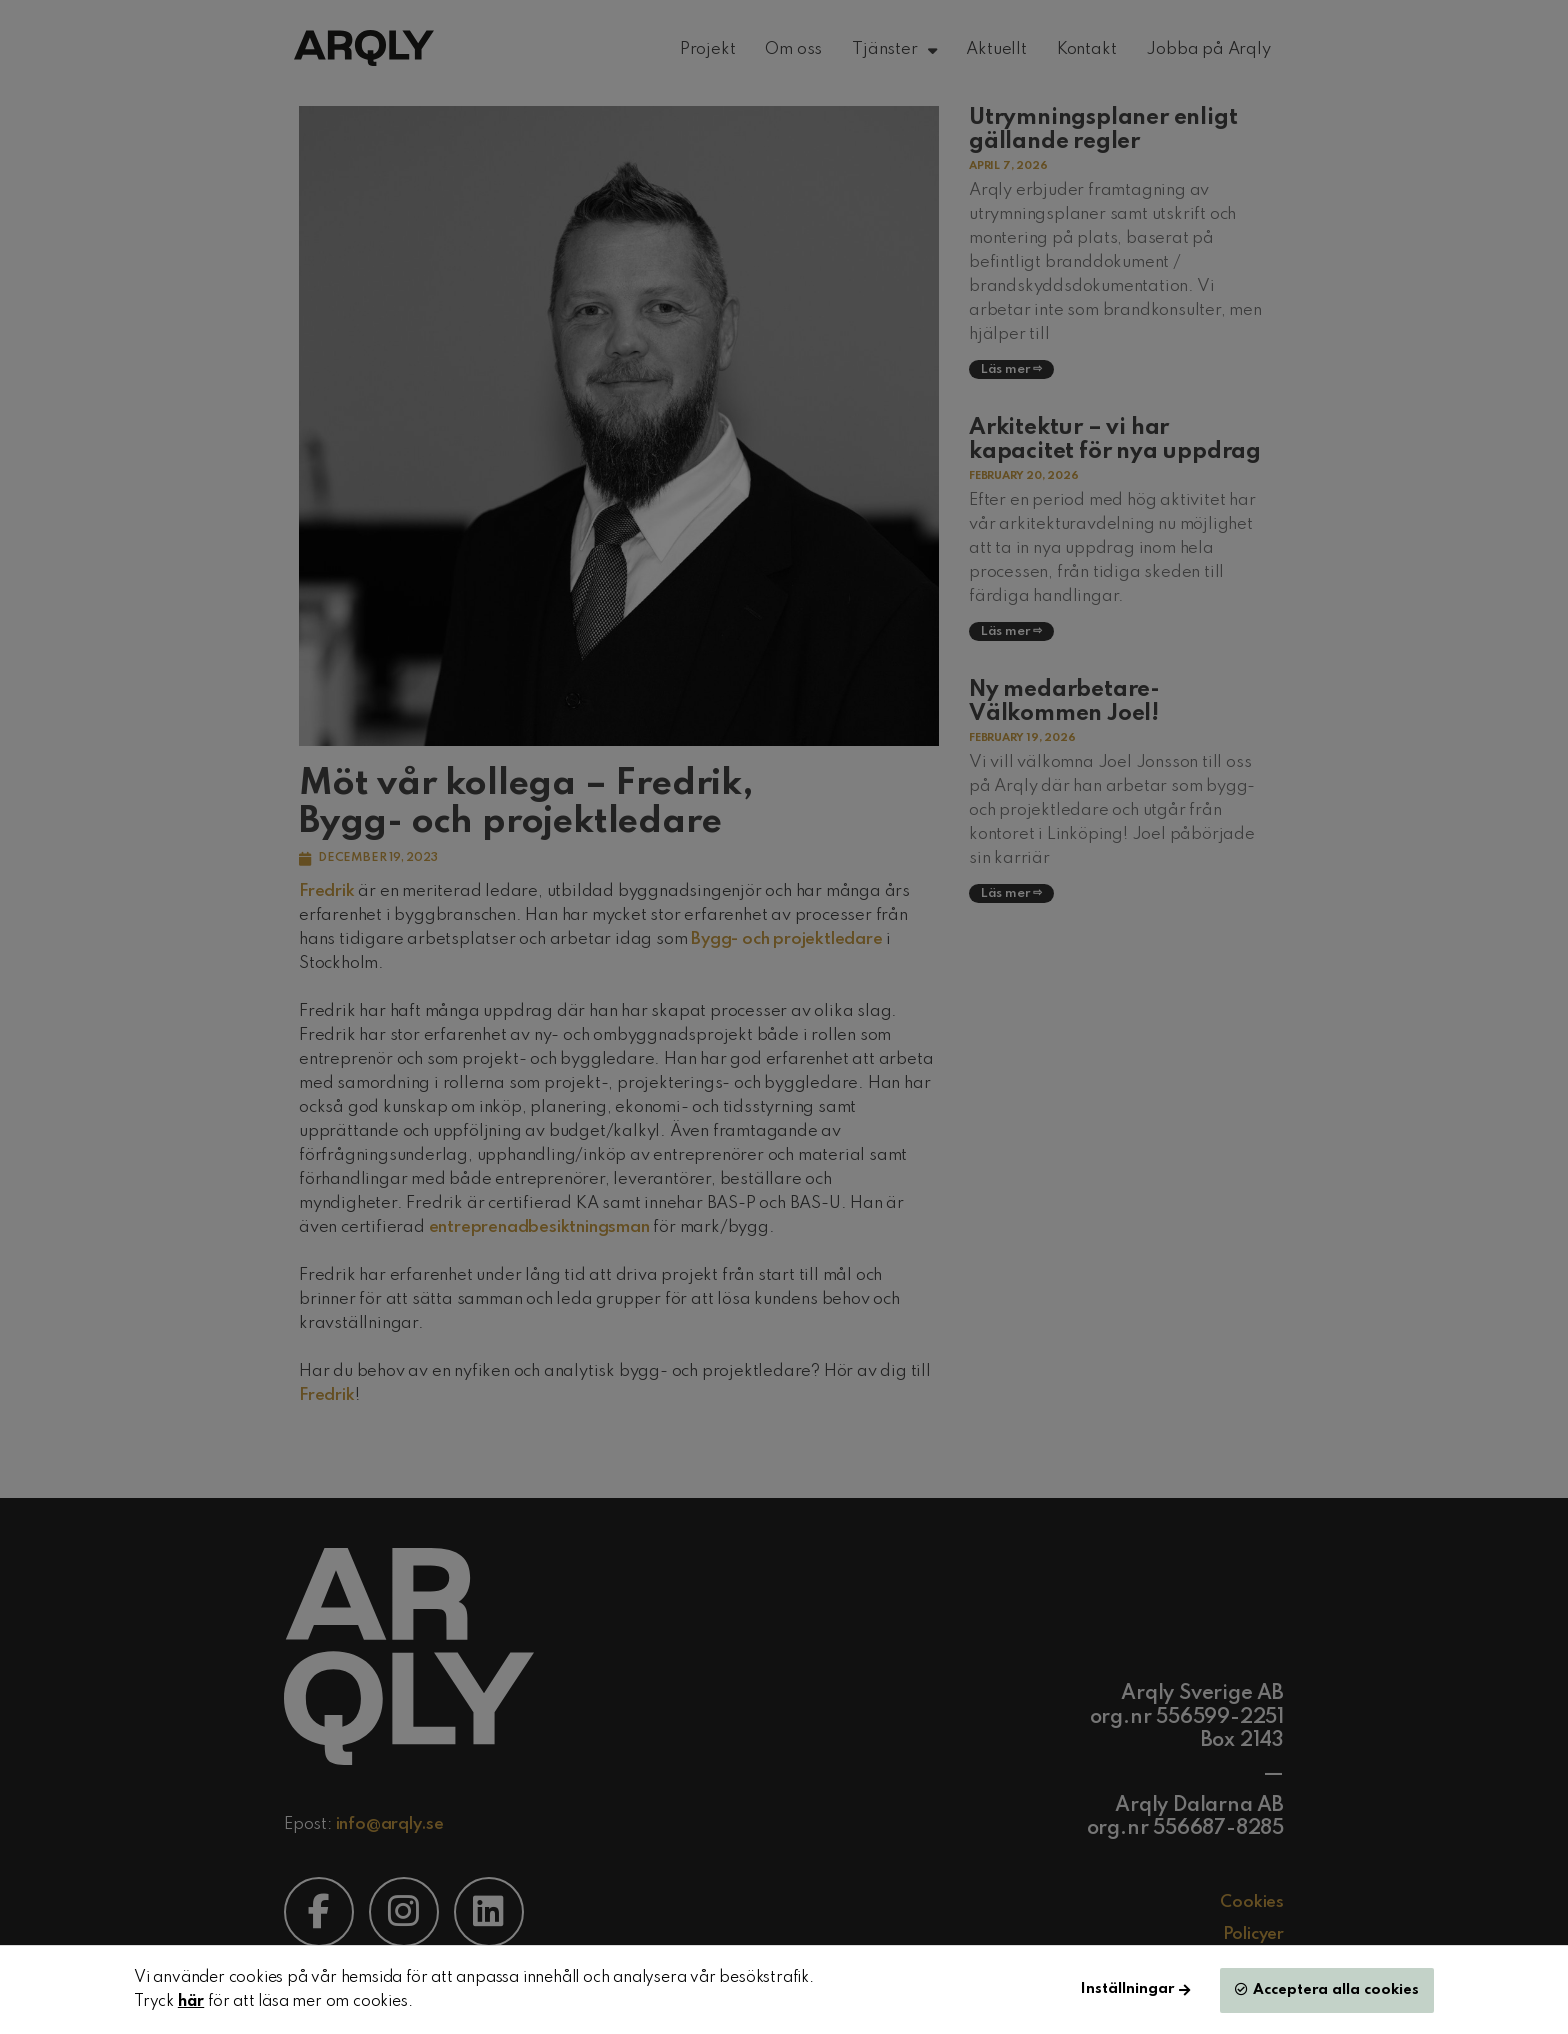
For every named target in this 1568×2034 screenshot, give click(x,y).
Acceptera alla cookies (1336, 1990)
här (191, 2002)
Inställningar (1127, 1989)
